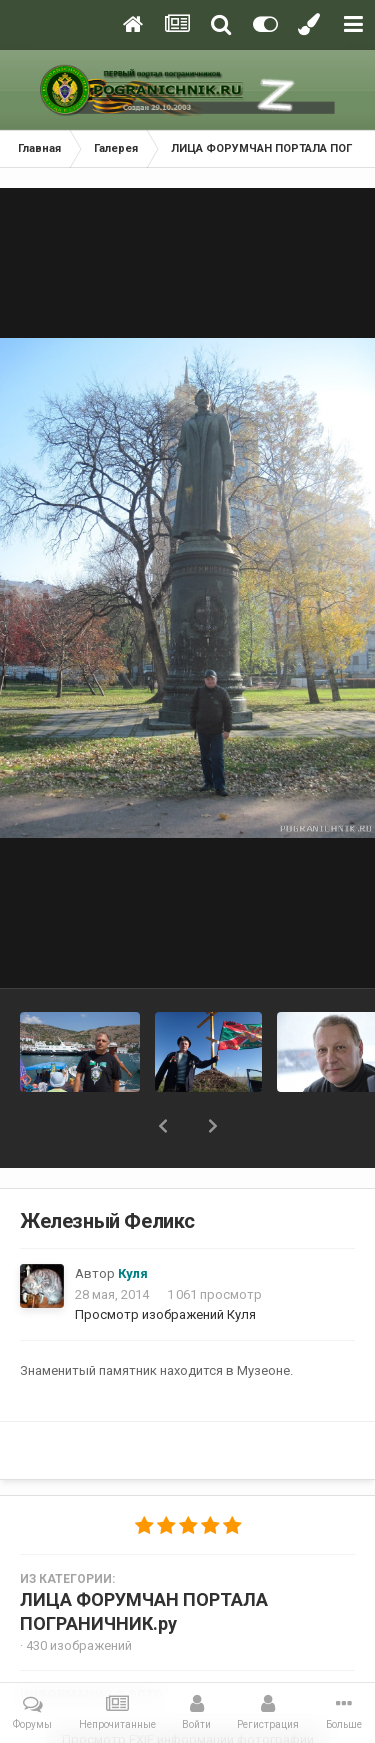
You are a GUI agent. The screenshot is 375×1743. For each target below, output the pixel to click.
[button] (163, 1126)
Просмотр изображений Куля (165, 1314)
